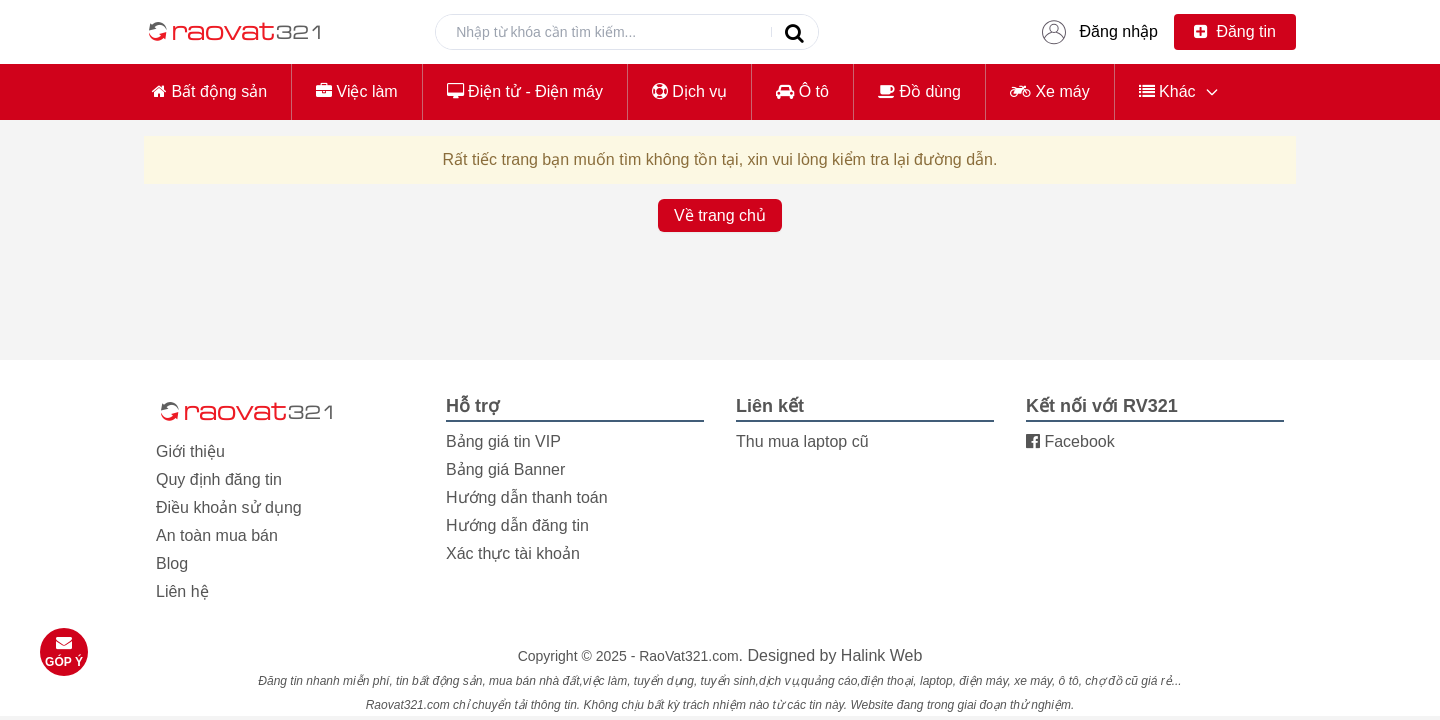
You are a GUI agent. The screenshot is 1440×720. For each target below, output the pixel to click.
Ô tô (802, 91)
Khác (1167, 91)
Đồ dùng (919, 91)
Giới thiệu (190, 451)
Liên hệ (182, 591)
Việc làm (357, 91)
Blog (172, 563)
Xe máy (1050, 91)
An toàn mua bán (217, 535)
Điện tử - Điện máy (525, 91)
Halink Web (882, 655)
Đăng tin (1235, 31)
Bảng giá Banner (505, 469)
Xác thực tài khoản (513, 553)
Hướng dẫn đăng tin (517, 525)
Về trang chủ (720, 215)
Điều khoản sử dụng (229, 507)
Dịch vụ (689, 91)
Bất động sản (209, 91)
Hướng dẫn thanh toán (527, 497)
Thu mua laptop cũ (802, 441)
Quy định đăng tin (219, 479)
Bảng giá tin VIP (503, 441)
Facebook (1070, 441)
